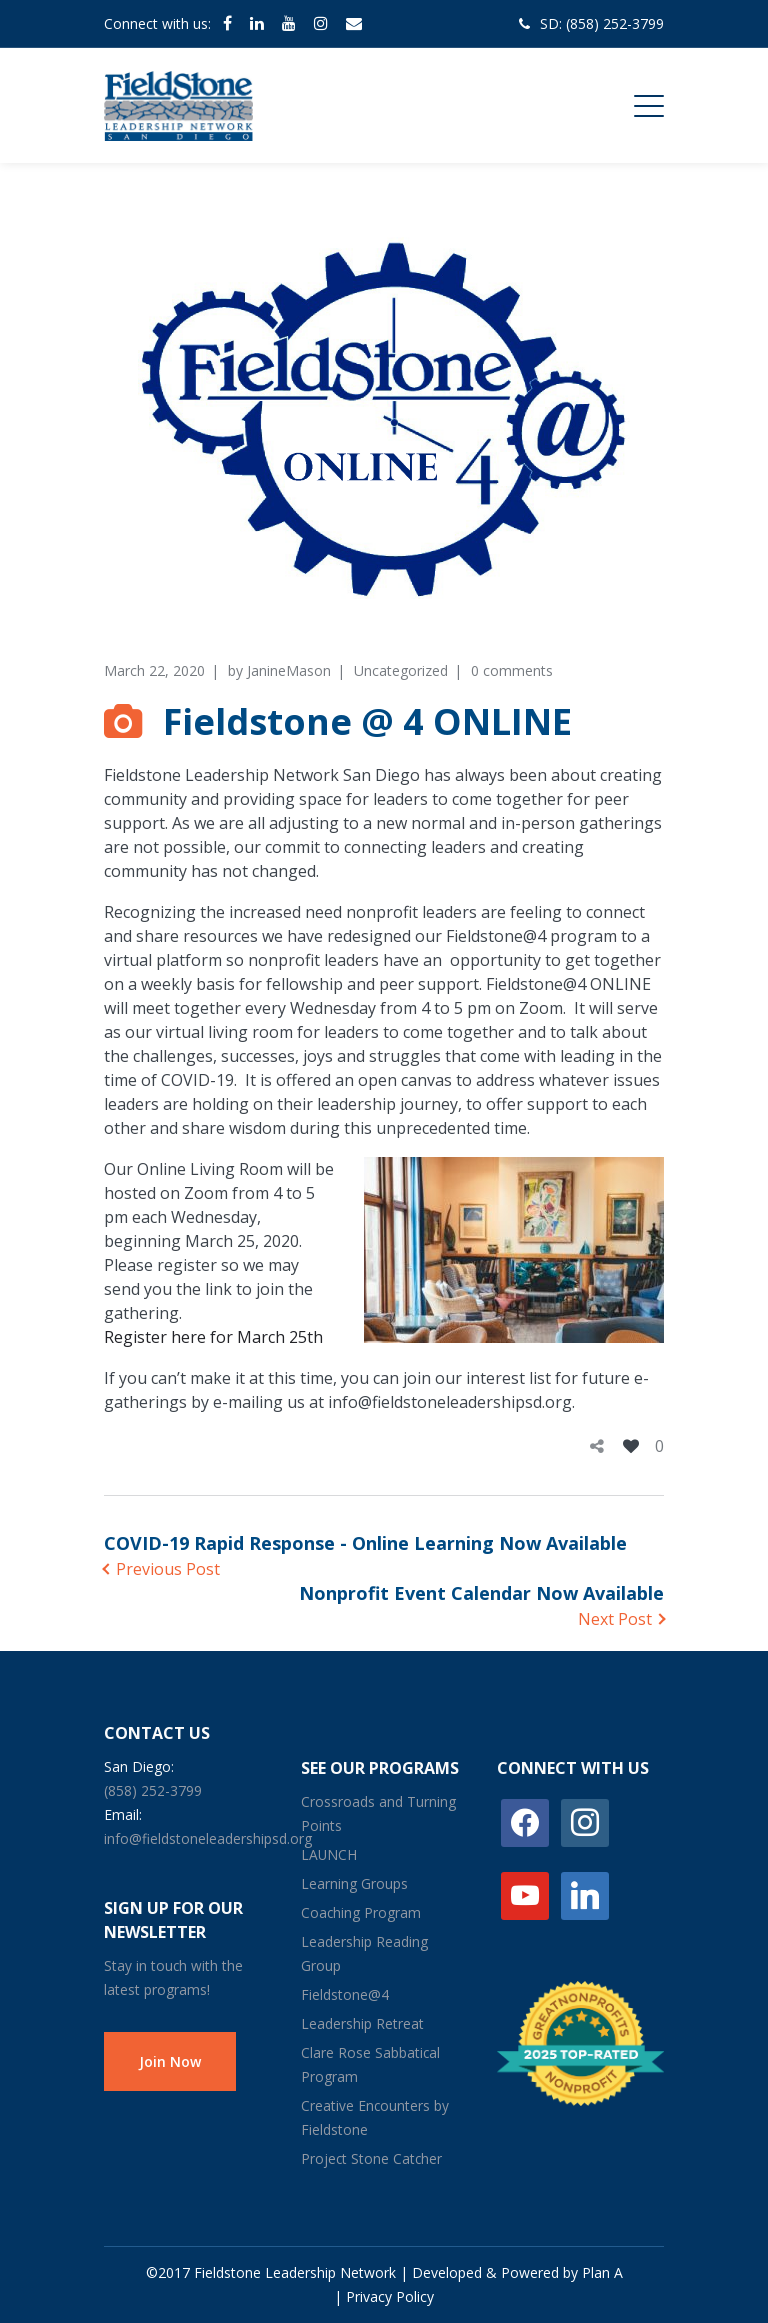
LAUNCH (329, 1854)
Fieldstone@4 (345, 1994)
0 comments (512, 670)
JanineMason (289, 670)
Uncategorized (401, 670)
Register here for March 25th (213, 1337)
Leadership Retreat (362, 2023)
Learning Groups (354, 1883)
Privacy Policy (390, 2296)
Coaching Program (361, 1912)
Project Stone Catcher (371, 2158)
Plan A (602, 2272)
